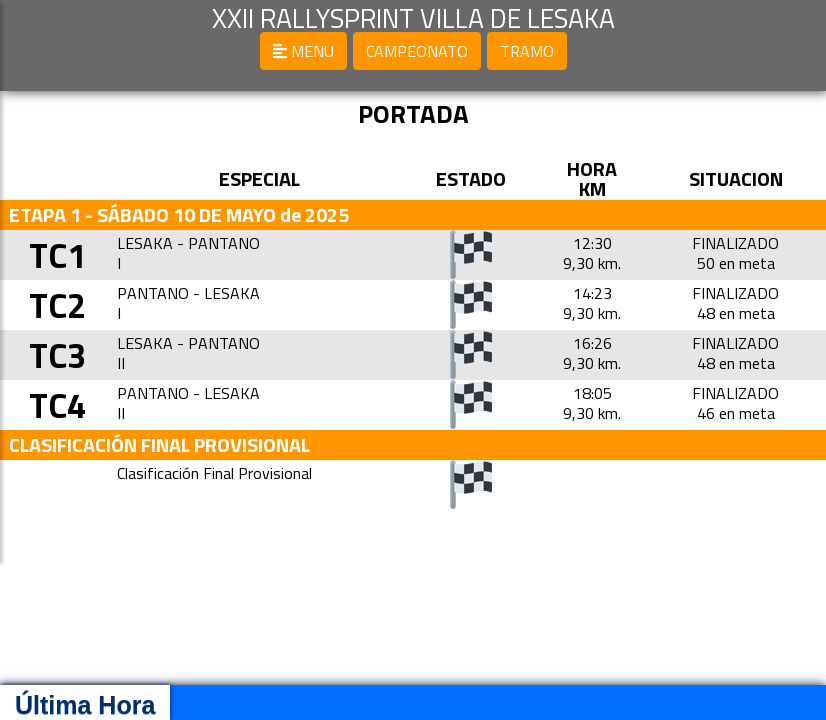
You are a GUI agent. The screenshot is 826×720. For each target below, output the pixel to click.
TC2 (64, 304)
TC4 (64, 404)
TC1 (64, 254)
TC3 (64, 354)
